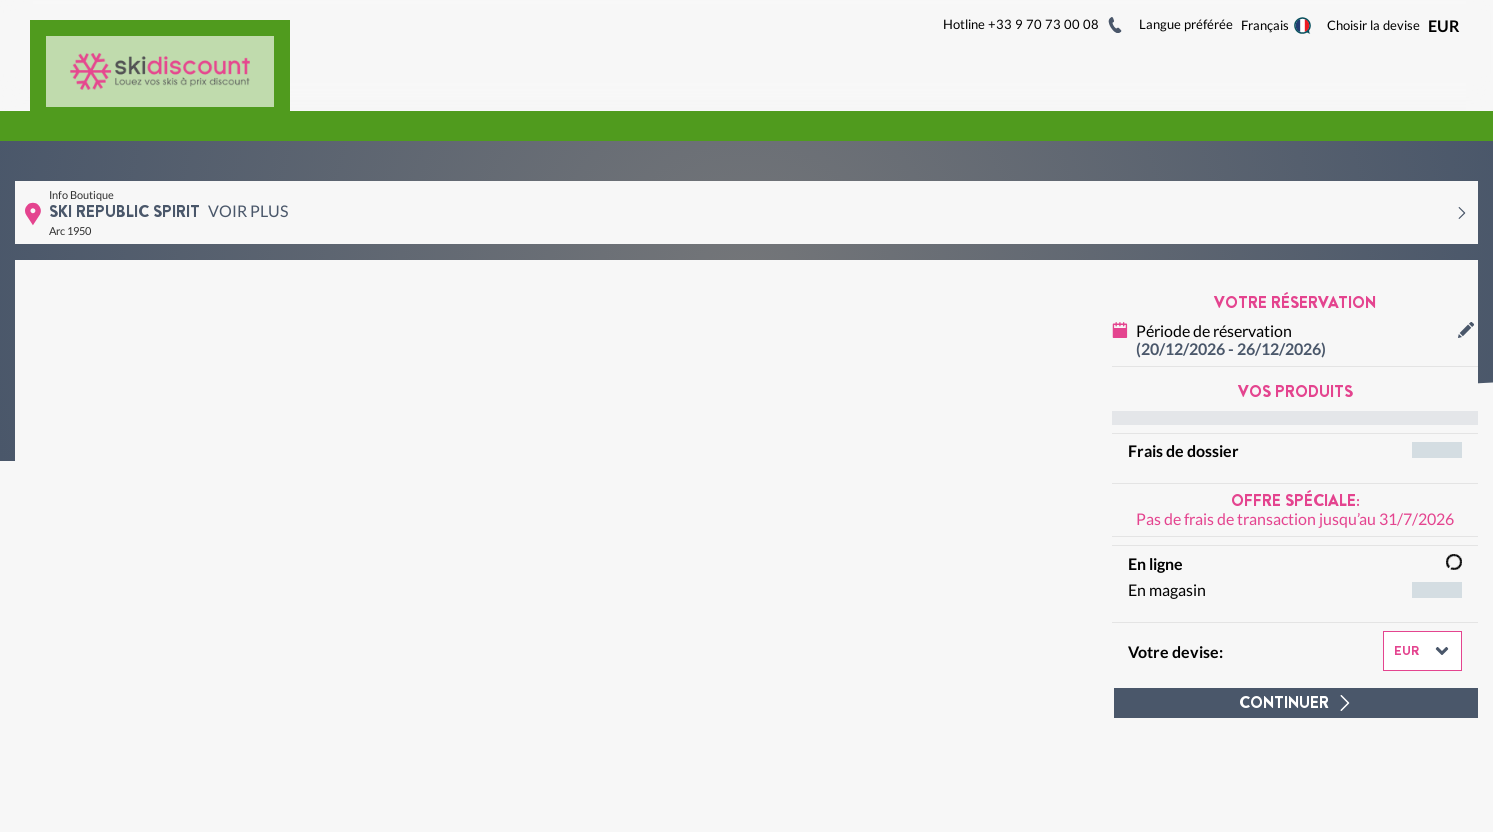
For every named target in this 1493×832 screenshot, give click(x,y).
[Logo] (160, 59)
